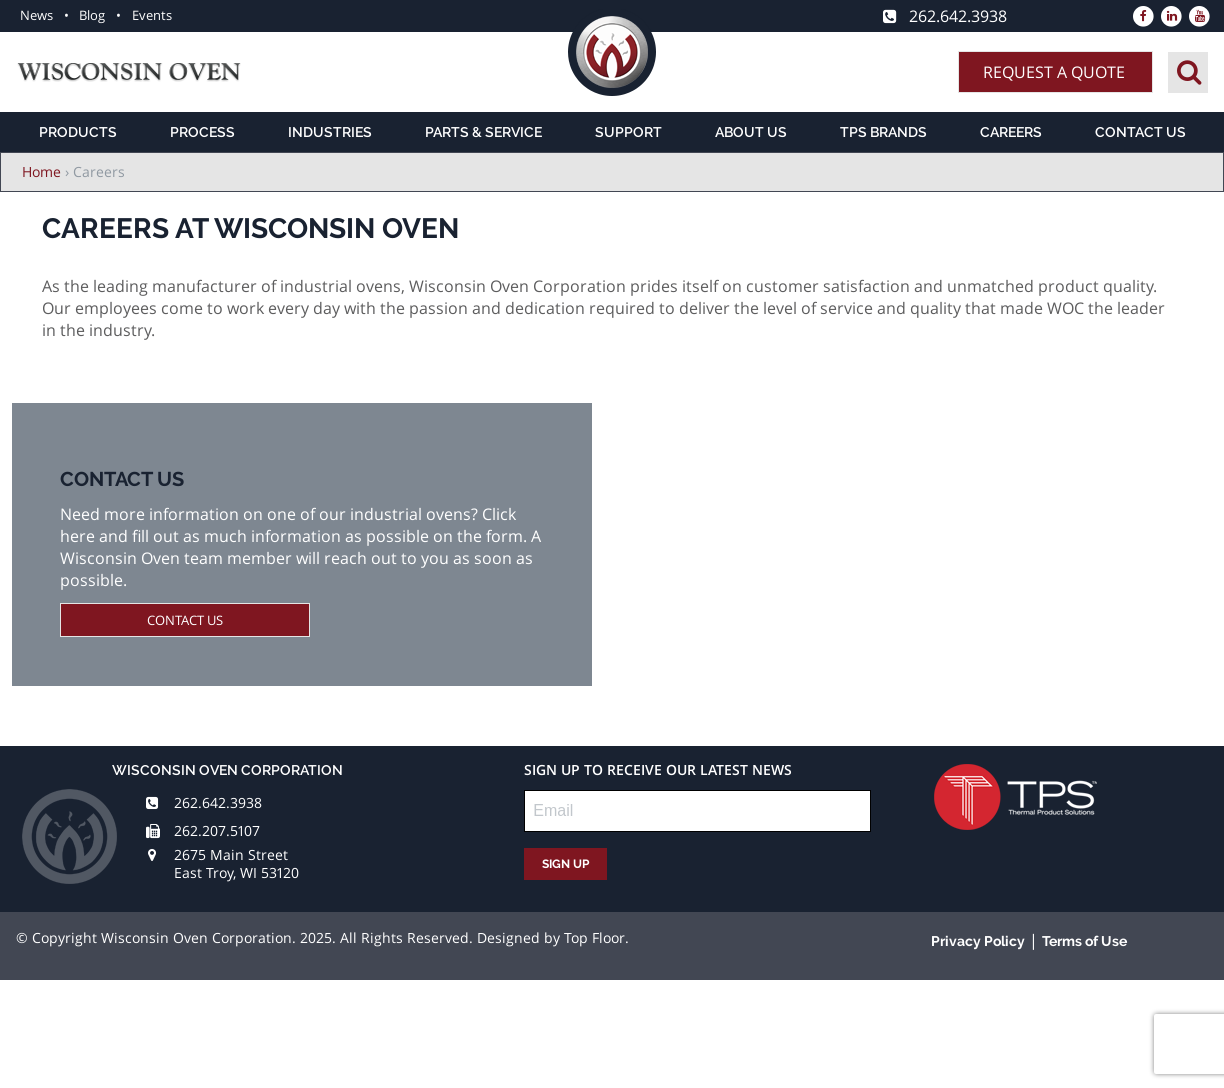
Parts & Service (483, 132)
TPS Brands (883, 132)
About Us (751, 132)
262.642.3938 (218, 802)
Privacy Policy (978, 941)
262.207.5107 (217, 830)
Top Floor (594, 937)
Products (78, 132)
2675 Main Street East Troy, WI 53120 (236, 863)
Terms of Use (1084, 941)
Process (202, 132)
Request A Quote (1054, 72)
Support (628, 132)
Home (41, 171)
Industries (330, 132)
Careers (1011, 132)
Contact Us (1140, 132)
